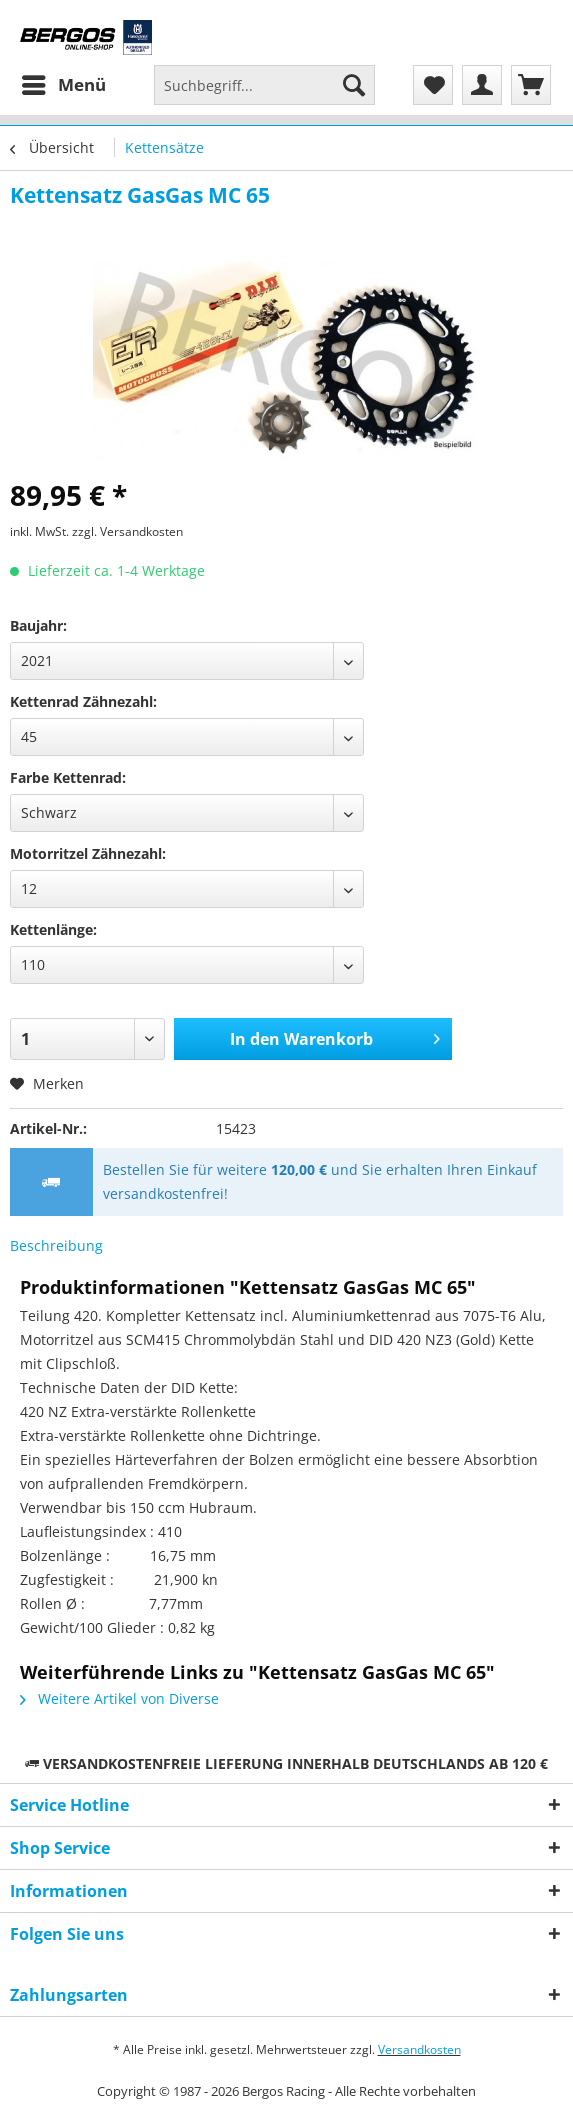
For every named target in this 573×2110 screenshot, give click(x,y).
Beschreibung (56, 1245)
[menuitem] (63, 85)
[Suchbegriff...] (264, 85)
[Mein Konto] (482, 85)
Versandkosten (419, 2049)
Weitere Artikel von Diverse (119, 1698)
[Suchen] (354, 85)
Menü (64, 82)
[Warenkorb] (531, 85)
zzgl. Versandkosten (127, 531)
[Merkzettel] (433, 85)
